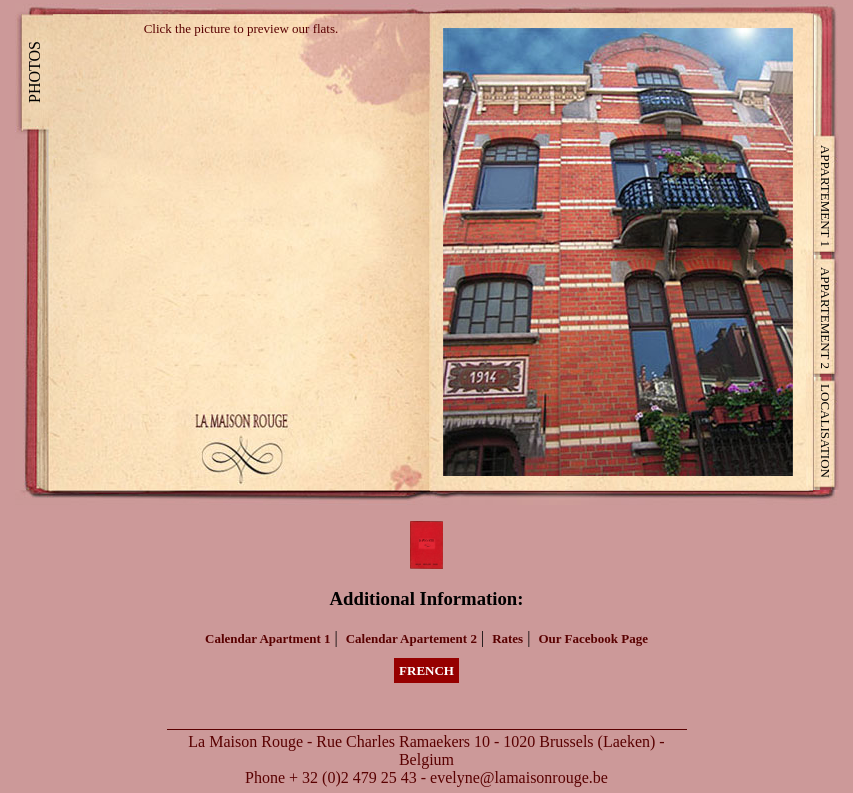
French (426, 670)
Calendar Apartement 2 (411, 638)
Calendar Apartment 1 (267, 638)
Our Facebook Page (593, 638)
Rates (507, 638)
